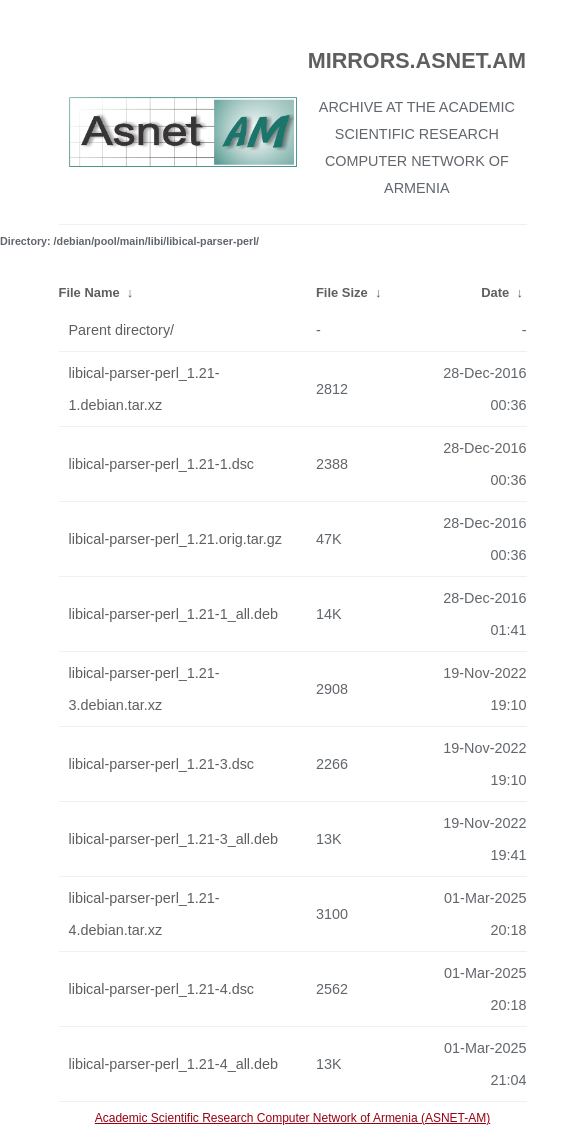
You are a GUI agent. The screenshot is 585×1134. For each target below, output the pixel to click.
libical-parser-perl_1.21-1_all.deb (174, 614)
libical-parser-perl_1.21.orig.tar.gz (176, 539)
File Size (342, 292)
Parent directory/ (122, 330)
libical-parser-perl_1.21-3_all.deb (174, 839)
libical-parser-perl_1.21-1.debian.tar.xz (144, 389)
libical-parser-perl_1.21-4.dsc (162, 989)
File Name (89, 292)
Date (495, 292)
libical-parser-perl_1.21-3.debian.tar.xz (144, 689)
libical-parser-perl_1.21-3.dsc (162, 764)
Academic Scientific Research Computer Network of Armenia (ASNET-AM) (292, 1118)
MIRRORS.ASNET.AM (417, 60)
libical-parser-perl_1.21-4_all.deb (174, 1064)
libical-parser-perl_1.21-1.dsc (162, 464)
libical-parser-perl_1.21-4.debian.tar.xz (144, 914)
